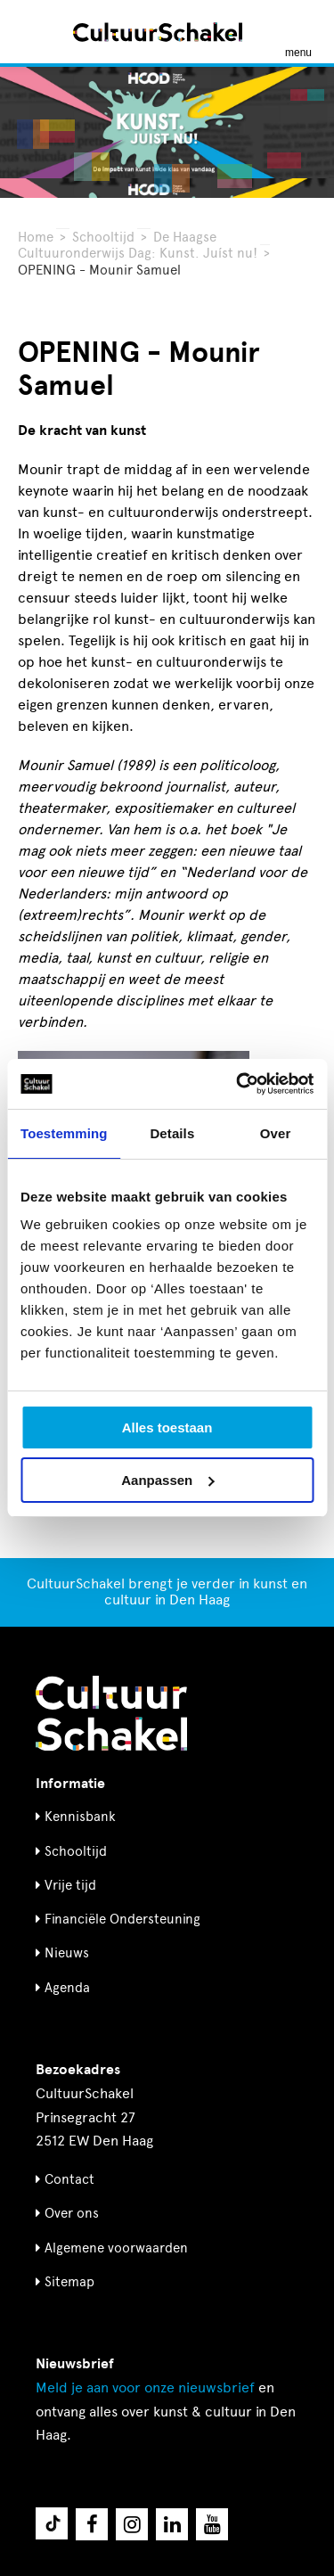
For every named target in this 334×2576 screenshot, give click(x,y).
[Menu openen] (298, 32)
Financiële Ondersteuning (122, 1919)
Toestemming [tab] (64, 1133)
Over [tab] (275, 1133)
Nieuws (67, 1953)
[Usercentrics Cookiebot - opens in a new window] (238, 1083)
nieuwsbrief (145, 2387)
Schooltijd (103, 237)
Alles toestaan (167, 1427)
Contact (69, 2179)
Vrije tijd (70, 1885)
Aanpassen (167, 1480)
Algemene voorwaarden (116, 2248)
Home (35, 237)
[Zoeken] (33, 32)
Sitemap (69, 2282)
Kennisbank (80, 1817)
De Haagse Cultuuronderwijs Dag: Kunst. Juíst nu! (137, 245)
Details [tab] (172, 1133)
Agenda (67, 1988)
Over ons (72, 2213)
